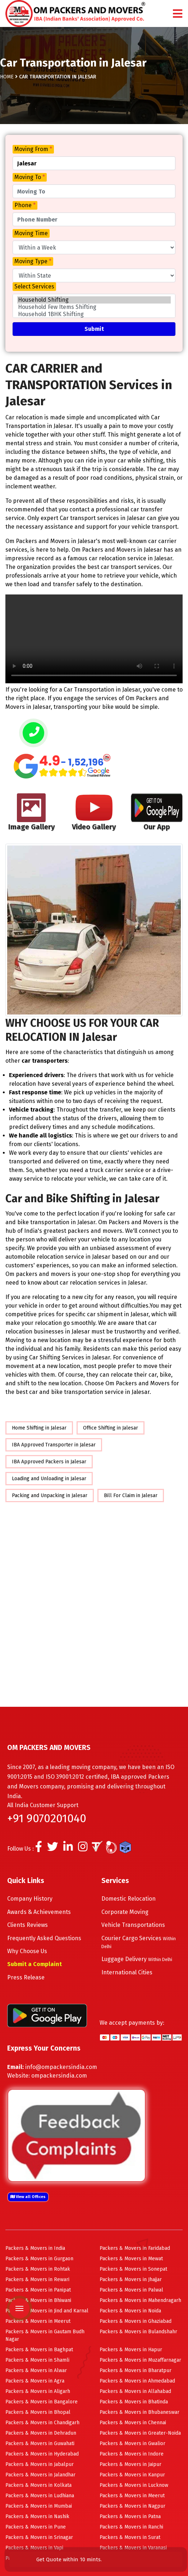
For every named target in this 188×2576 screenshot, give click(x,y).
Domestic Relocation (128, 1898)
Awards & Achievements (39, 1912)
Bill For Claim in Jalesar (130, 1495)
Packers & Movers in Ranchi (131, 2527)
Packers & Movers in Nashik (37, 2516)
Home (7, 77)
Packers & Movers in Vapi (34, 2548)
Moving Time (31, 233)
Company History (29, 1898)
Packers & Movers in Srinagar (39, 2537)
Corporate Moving (124, 1912)
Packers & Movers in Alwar (36, 2370)
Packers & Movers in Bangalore (41, 2402)
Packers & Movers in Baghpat (39, 2350)
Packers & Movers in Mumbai (38, 2506)
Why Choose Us (27, 1951)
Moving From (33, 149)
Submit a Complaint (34, 1964)
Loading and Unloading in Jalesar (49, 1479)
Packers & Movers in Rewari (37, 2279)
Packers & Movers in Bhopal (37, 2412)
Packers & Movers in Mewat (131, 2259)
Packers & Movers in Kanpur (132, 2475)
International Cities (126, 1972)
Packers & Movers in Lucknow (134, 2485)
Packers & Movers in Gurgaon (39, 2259)
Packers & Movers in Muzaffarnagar (140, 2360)
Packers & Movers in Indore (132, 2454)
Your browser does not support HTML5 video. (94, 638)
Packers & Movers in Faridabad (135, 2248)
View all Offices (28, 2196)
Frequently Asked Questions (44, 1938)
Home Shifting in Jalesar (39, 1428)
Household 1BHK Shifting (94, 314)
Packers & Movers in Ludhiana (39, 2496)
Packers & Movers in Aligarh (37, 2391)
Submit (94, 328)
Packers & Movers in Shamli (37, 2360)
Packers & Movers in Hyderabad (42, 2454)
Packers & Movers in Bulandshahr (138, 2332)
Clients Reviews (27, 1924)
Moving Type (32, 261)
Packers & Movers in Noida (130, 2311)
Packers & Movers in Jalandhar (40, 2475)
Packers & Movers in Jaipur (130, 2464)
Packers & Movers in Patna (130, 2516)
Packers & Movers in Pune (35, 2527)
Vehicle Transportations (133, 1924)
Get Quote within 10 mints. (70, 2559)
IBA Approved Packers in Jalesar (49, 1462)
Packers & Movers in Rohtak (37, 2269)
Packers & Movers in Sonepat (133, 2269)
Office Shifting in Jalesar (110, 1428)
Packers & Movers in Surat (130, 2537)
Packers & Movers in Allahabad (135, 2391)
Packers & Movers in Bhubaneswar (139, 2412)
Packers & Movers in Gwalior (132, 2443)
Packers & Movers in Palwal (131, 2290)
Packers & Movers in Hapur (131, 2350)
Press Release (26, 1977)
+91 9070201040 (46, 1818)
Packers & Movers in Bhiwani (38, 2300)
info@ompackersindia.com (61, 2067)
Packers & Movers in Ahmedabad (137, 2381)
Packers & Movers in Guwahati (39, 2443)
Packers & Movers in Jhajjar (131, 2279)
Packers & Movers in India (35, 2248)
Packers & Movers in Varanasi (133, 2548)
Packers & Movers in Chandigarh (42, 2423)
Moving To (29, 177)
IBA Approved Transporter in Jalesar (54, 1445)
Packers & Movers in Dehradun (40, 2433)
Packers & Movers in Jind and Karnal (46, 2311)
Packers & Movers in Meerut (37, 2321)
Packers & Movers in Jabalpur (39, 2464)
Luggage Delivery (136, 1959)
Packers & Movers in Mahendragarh (140, 2300)
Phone (25, 205)
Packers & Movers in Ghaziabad (135, 2321)
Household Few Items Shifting (94, 307)
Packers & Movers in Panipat (38, 2290)
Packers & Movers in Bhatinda (134, 2402)
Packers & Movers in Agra (34, 2381)
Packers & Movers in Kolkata (38, 2485)
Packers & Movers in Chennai (133, 2423)
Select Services (34, 286)
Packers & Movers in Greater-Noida (140, 2433)
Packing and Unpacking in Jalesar (49, 1495)
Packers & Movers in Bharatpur (135, 2370)
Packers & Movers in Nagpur (132, 2506)
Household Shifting (94, 300)
